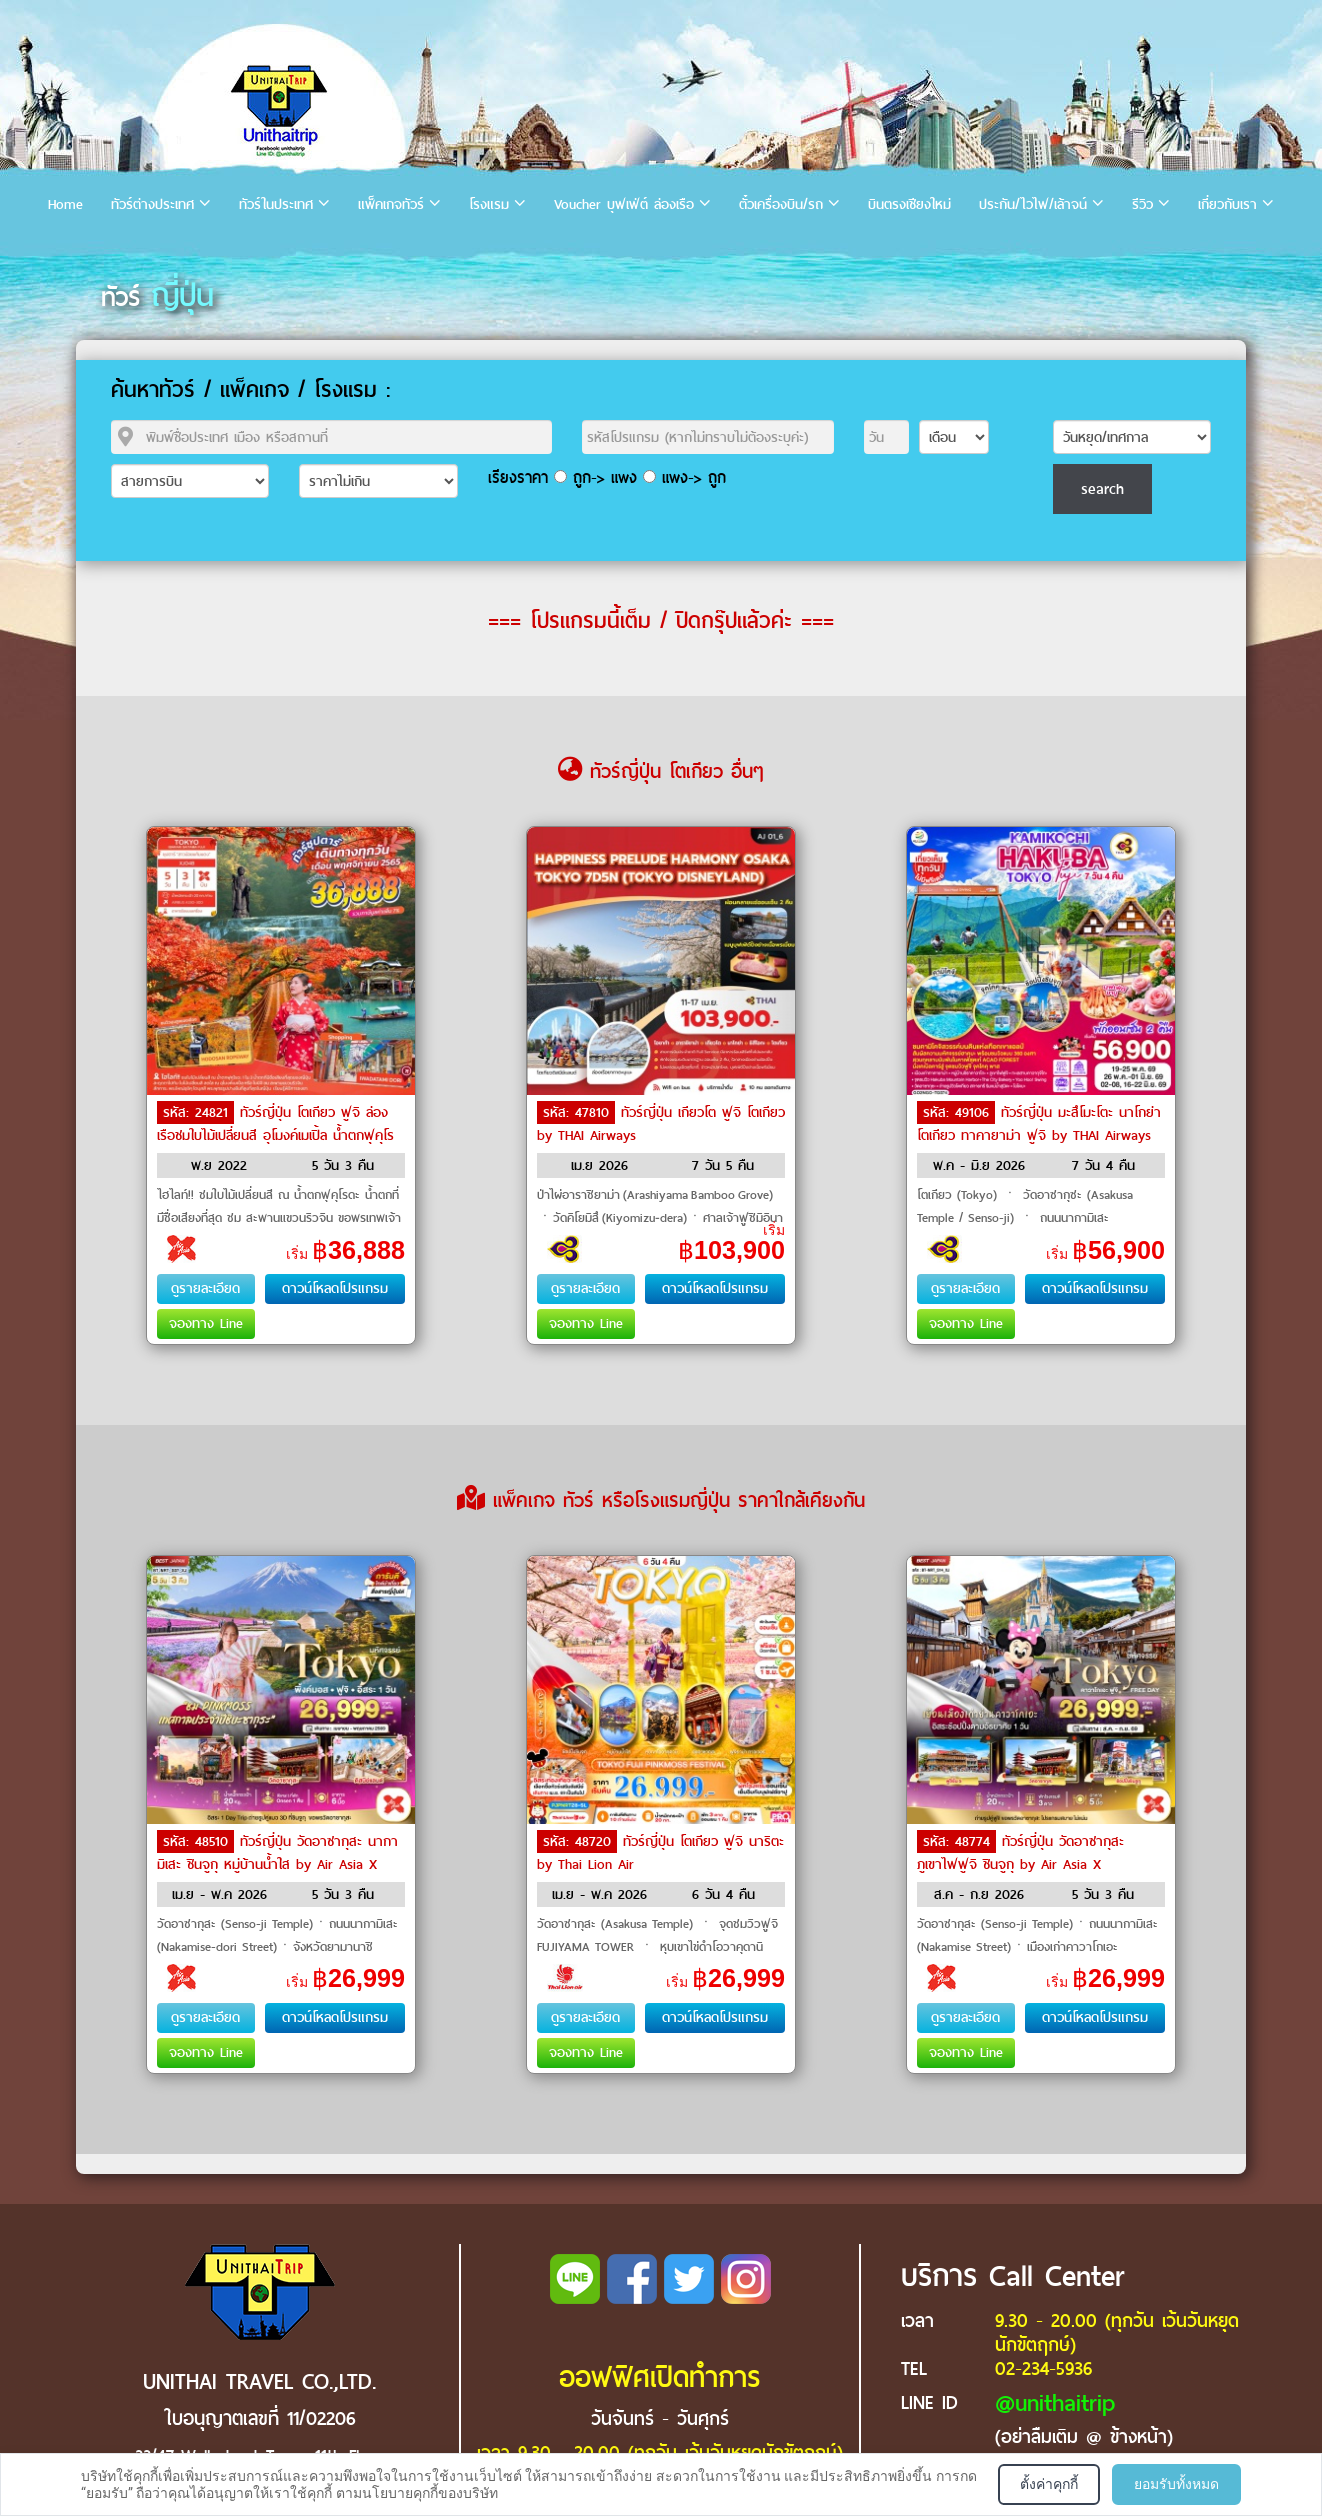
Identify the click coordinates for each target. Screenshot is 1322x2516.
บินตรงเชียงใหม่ (909, 204)
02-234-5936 (1043, 2368)
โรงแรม (489, 204)
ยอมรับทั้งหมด (1176, 2484)
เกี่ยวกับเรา (1227, 204)
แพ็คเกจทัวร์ (391, 204)
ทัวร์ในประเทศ (276, 204)
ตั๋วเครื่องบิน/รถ (781, 204)
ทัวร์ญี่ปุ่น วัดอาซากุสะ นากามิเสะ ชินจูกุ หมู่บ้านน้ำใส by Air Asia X (277, 1853)
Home (65, 204)
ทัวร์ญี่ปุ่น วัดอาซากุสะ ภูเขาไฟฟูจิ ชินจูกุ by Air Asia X (1020, 1853)
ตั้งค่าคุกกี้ (1049, 2484)
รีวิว (1142, 204)
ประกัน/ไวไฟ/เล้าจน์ (1033, 204)
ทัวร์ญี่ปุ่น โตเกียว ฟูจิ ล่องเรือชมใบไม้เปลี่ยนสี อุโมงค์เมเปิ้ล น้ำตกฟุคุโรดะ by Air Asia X (275, 1134)
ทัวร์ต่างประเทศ (152, 204)
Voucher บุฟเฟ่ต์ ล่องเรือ (624, 204)
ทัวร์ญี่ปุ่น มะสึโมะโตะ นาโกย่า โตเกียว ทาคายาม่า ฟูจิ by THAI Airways (1039, 1124)
